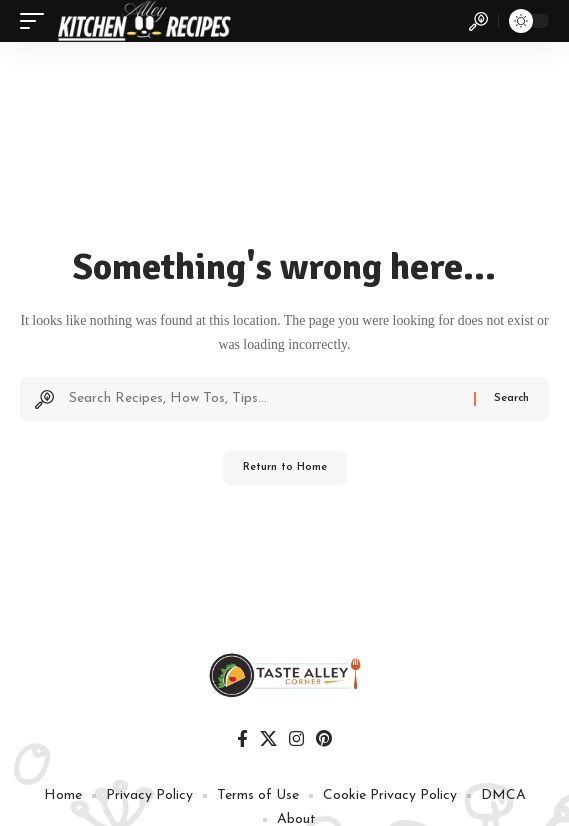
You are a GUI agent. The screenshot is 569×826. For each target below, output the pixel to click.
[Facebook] (242, 739)
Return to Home (285, 467)
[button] (37, 21)
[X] (268, 739)
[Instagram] (296, 739)
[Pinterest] (324, 739)
